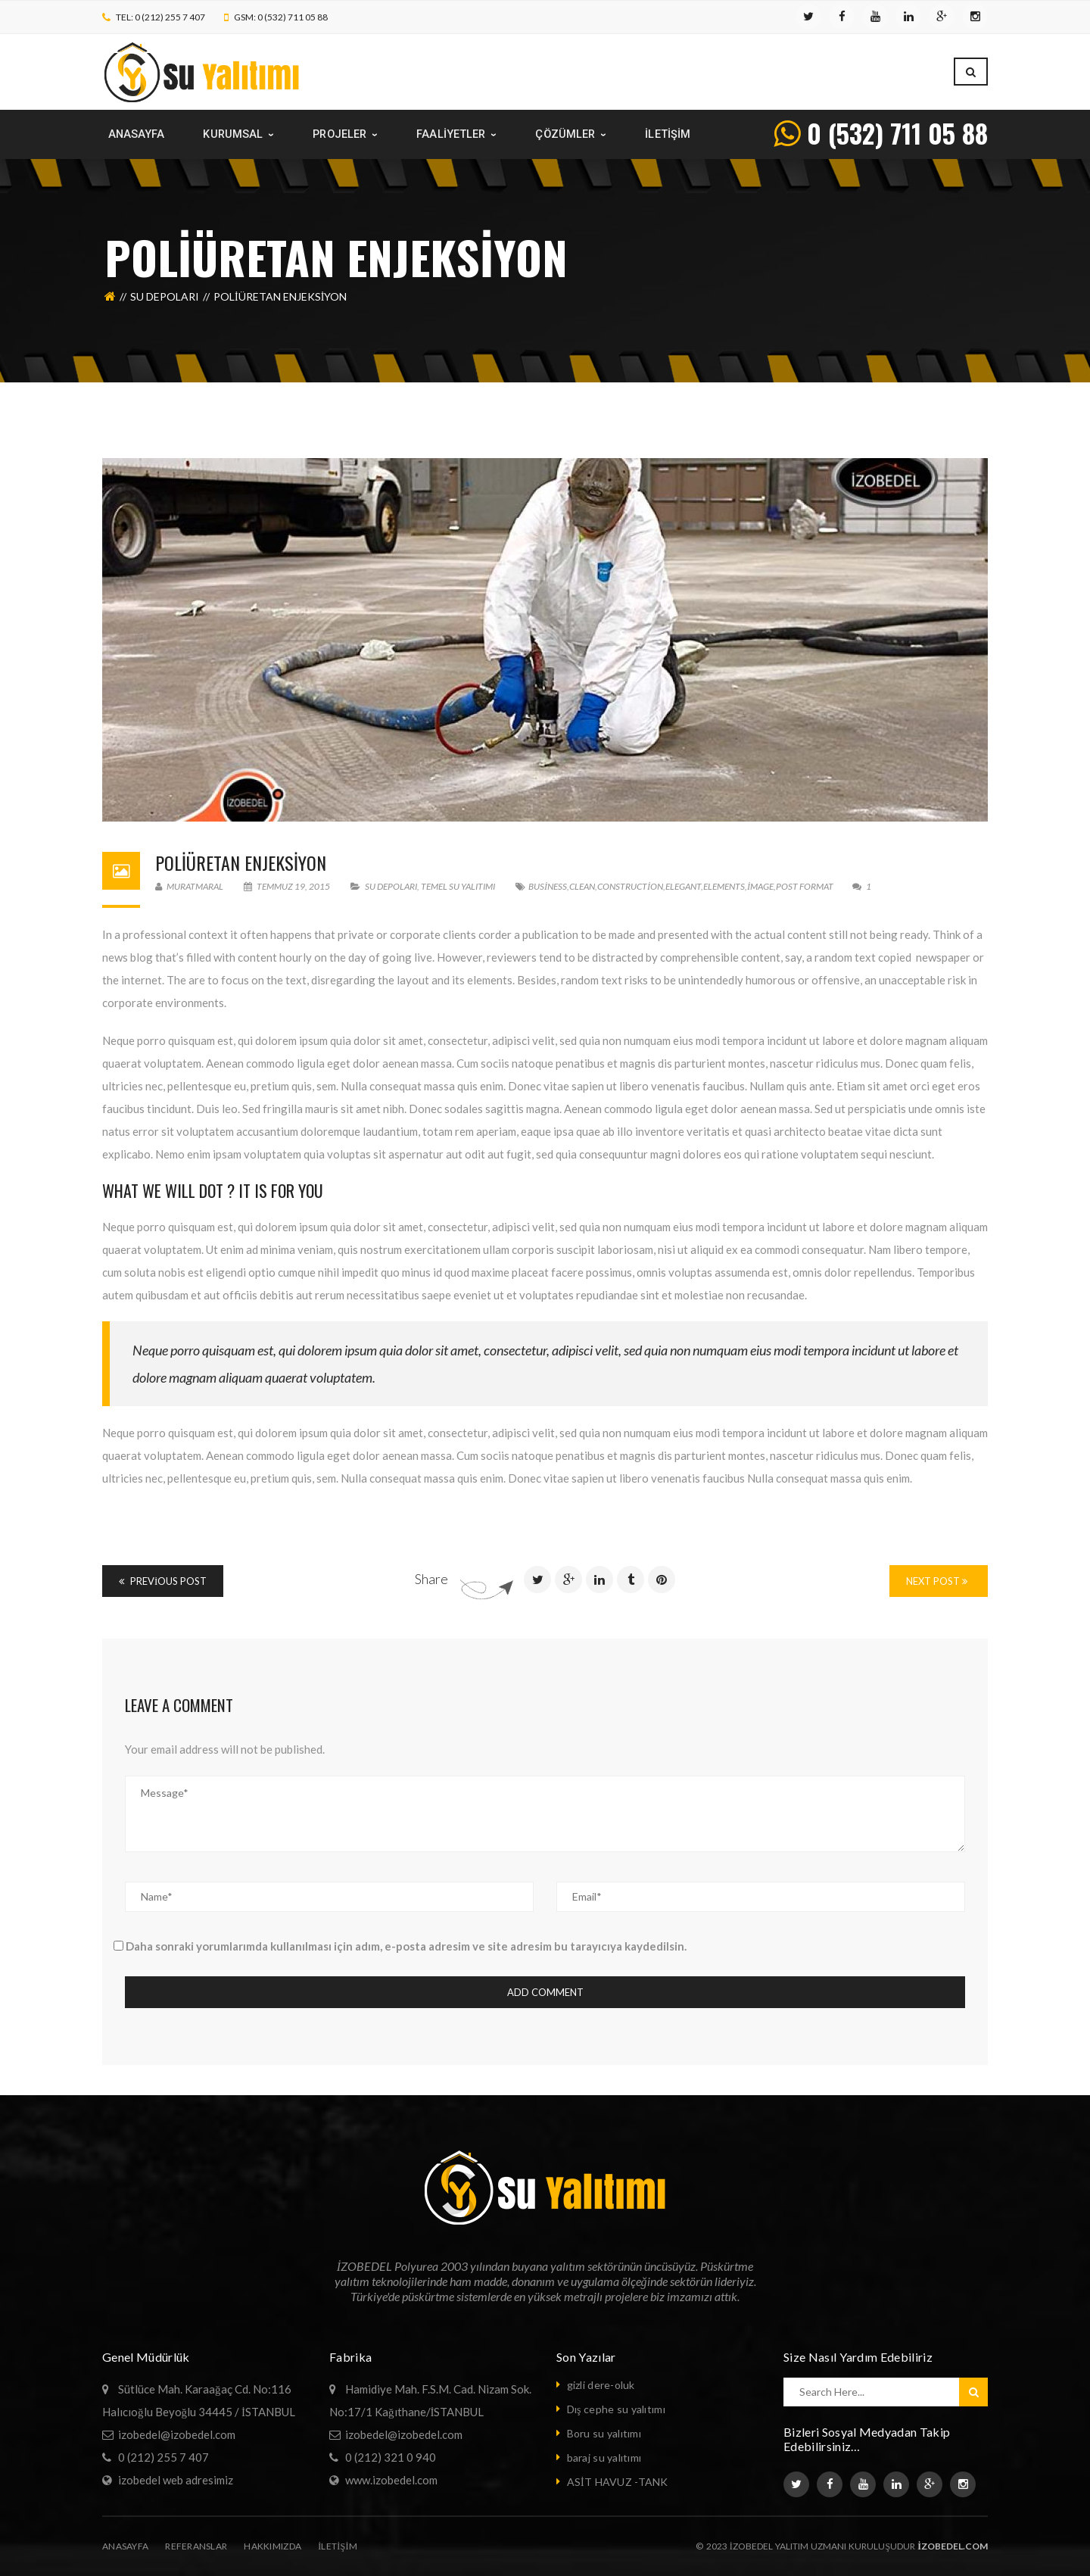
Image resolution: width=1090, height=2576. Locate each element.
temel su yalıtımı (458, 886)
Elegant (683, 886)
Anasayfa (125, 2546)
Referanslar (196, 2546)
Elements (724, 886)
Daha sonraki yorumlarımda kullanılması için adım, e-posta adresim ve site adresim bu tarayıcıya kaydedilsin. (406, 1946)
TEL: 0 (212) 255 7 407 (160, 17)
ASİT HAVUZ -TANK (617, 2481)
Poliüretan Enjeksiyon (240, 862)
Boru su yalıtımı (604, 2433)
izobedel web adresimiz (175, 2480)
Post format (804, 886)
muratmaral (189, 886)
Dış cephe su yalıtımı (616, 2409)
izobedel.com (952, 2546)
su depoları (164, 296)
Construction (630, 886)
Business (547, 886)
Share (431, 1578)
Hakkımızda (272, 2546)
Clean (582, 886)
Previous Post (163, 1581)
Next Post (936, 1581)
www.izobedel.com (391, 2480)
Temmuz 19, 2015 (288, 886)
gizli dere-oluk (601, 2384)
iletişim (337, 2546)
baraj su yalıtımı (604, 2457)
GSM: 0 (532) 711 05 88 (281, 17)
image (760, 886)
